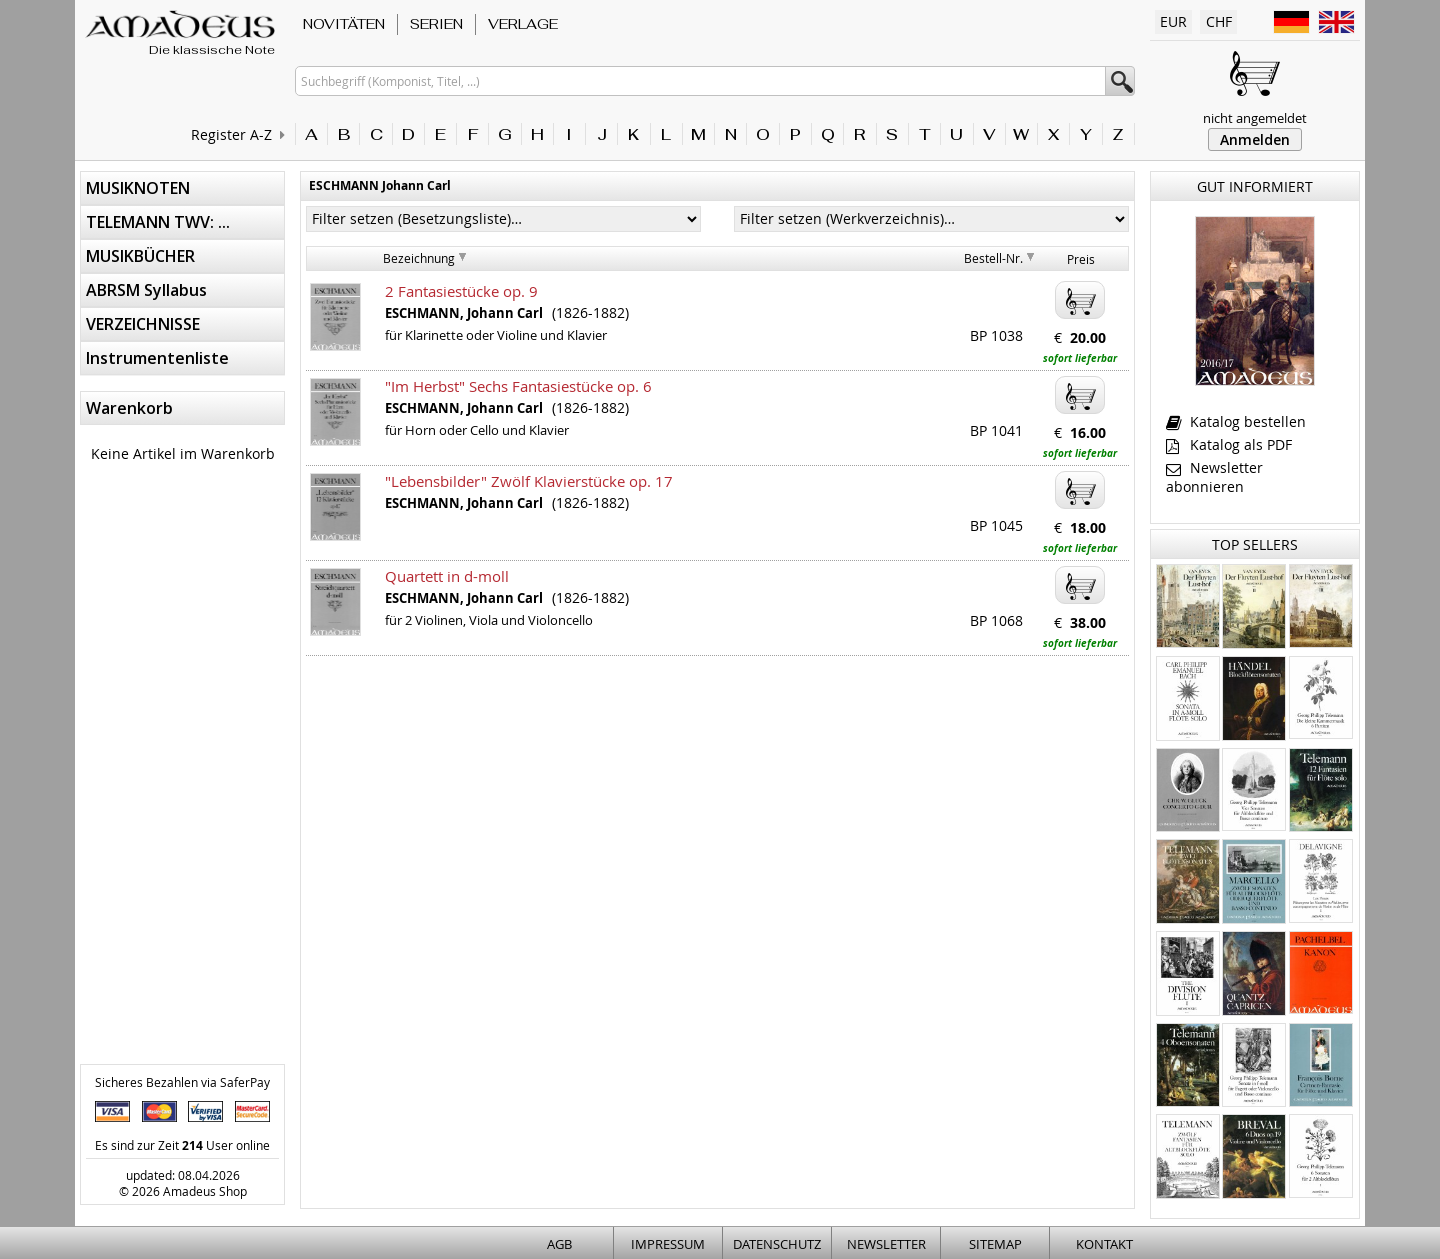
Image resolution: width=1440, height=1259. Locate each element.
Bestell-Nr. (993, 258)
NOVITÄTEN (344, 24)
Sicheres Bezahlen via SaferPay (182, 1082)
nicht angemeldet (1255, 118)
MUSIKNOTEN (138, 188)
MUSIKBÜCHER (140, 256)
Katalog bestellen (1236, 421)
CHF (1219, 21)
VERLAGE (523, 24)
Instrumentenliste (157, 358)
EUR (1173, 21)
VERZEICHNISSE (143, 324)
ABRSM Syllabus (146, 290)
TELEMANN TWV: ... (158, 222)
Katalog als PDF (1229, 444)
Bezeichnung (419, 258)
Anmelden (1255, 139)
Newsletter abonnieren (1214, 477)
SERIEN (436, 24)
